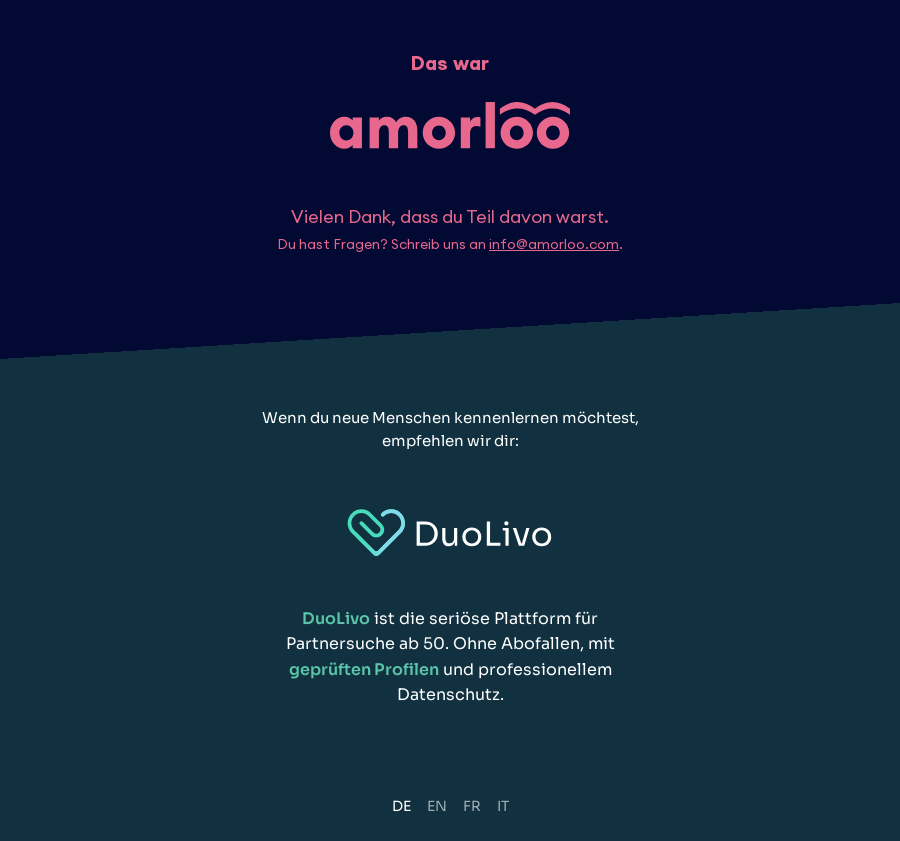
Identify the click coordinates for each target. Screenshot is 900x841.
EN (437, 806)
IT (503, 806)
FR (472, 806)
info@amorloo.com (554, 244)
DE (401, 806)
